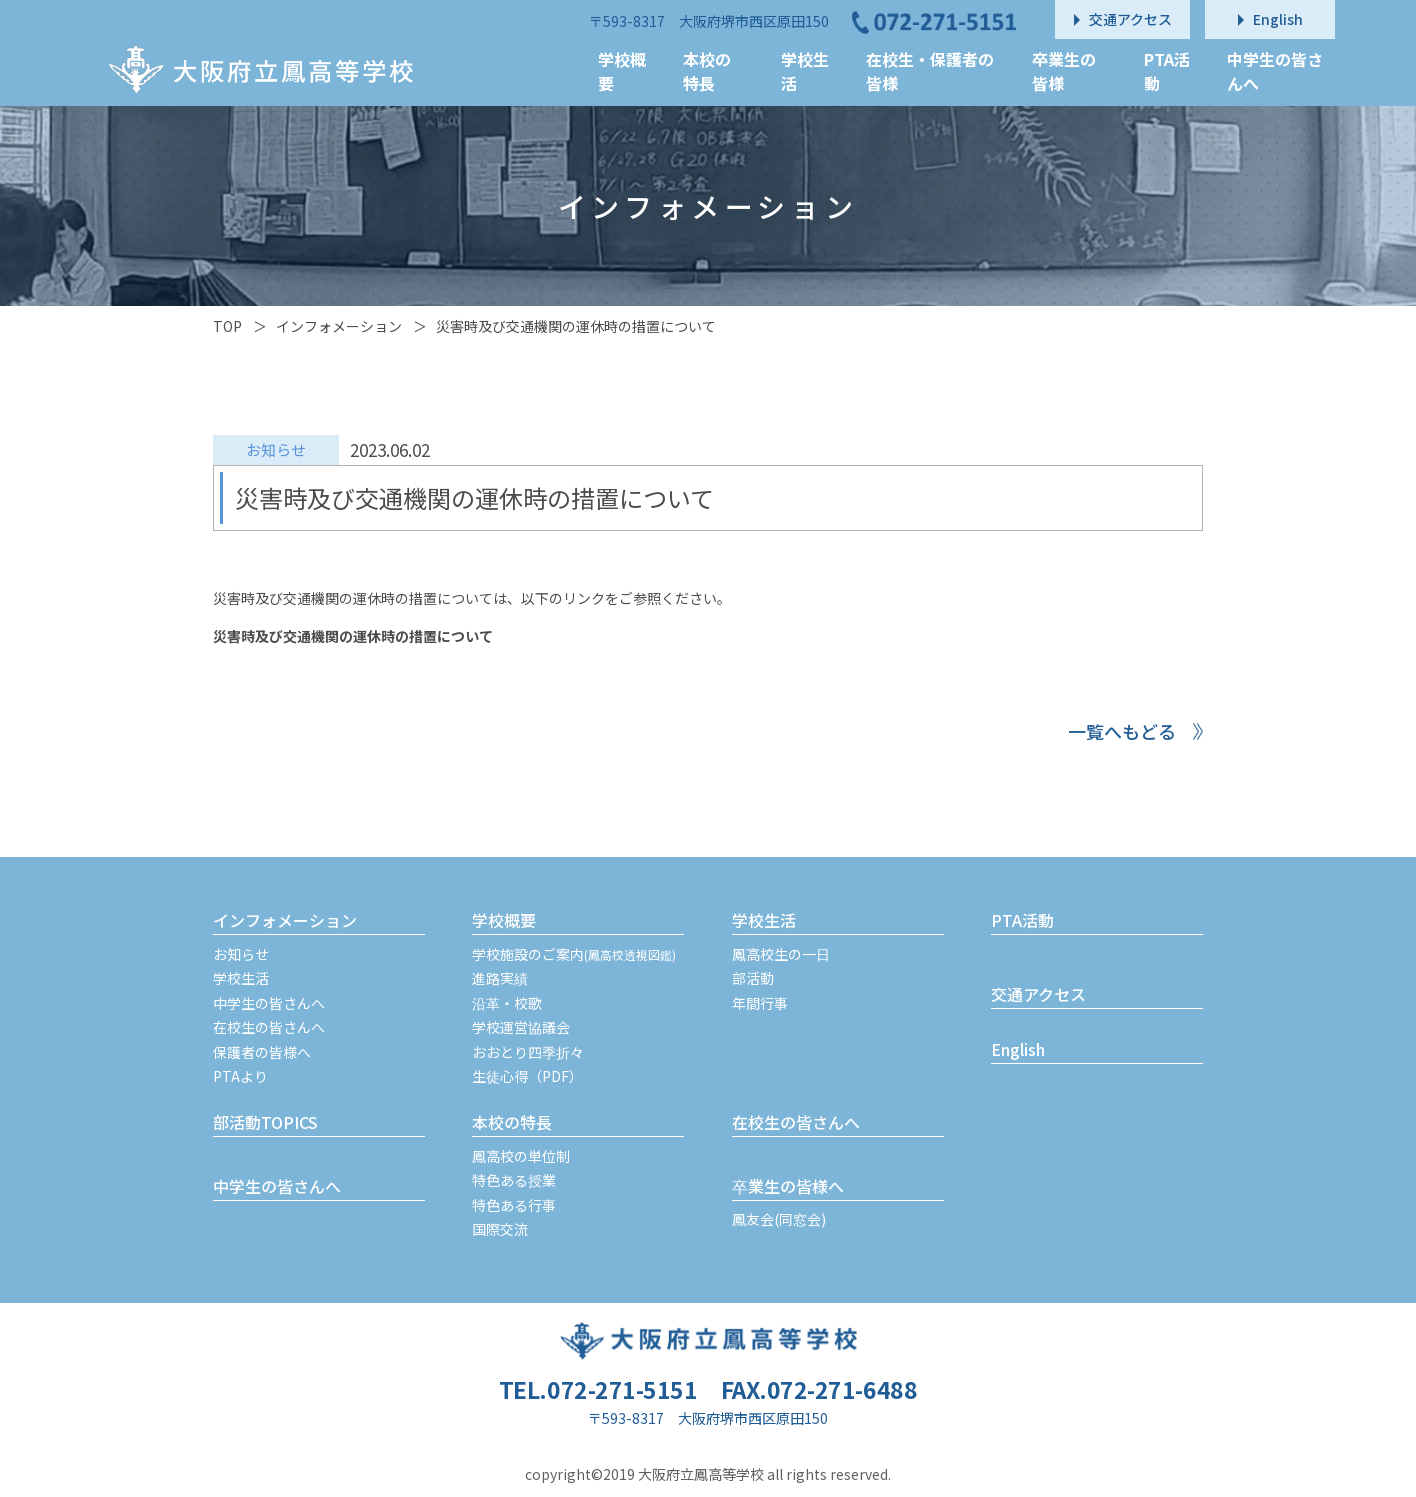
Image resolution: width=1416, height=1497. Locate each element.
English (1018, 1049)
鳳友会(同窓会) (779, 1219)
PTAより (240, 1076)
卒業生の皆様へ (788, 1186)
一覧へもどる (1122, 731)
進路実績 (500, 978)
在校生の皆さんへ (269, 1027)
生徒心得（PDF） (527, 1076)
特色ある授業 (514, 1180)
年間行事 (760, 1003)
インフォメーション (339, 326)
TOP (227, 326)
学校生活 (241, 978)
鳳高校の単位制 (521, 1156)
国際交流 (500, 1229)
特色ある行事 (514, 1205)
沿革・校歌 (507, 1003)
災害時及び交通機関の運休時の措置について (353, 636)
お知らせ (241, 954)
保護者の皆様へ (262, 1052)
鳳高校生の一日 (781, 954)
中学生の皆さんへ (269, 1003)
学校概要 (504, 920)
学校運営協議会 (521, 1027)
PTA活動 (1022, 920)
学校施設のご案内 (574, 954)
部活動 (753, 978)
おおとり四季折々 (528, 1052)
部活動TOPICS (265, 1122)
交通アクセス (1038, 994)
